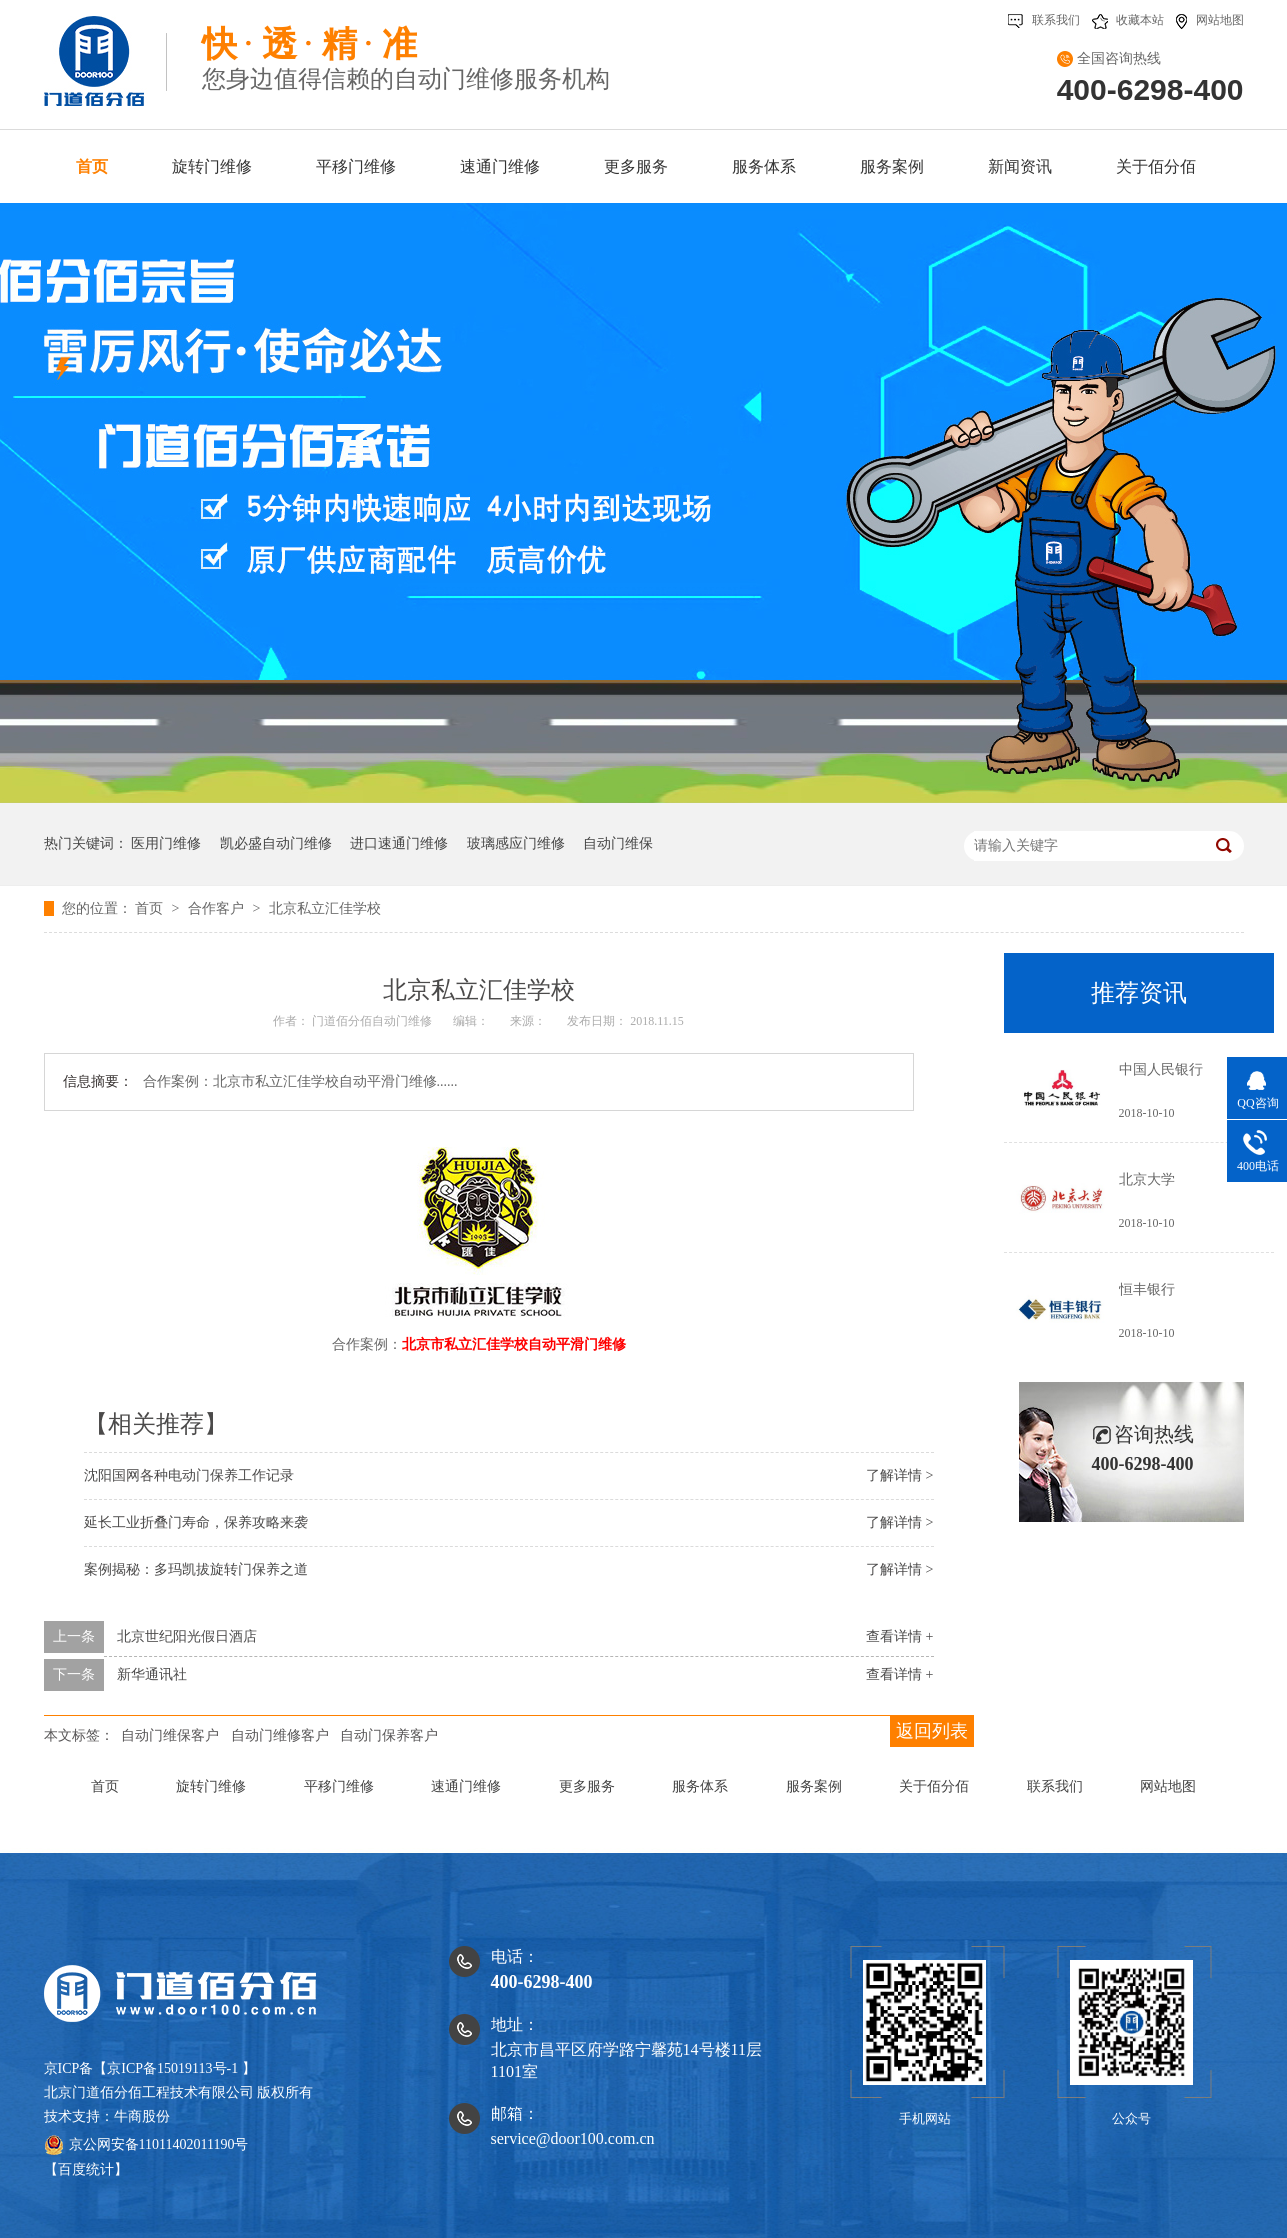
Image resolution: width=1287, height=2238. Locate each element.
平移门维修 (339, 1786)
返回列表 (932, 1731)
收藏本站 (1128, 20)
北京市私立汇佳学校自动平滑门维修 (514, 1344)
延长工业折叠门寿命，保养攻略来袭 (196, 1522)
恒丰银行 (1147, 1289)
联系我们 (1044, 20)
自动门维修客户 (280, 1735)
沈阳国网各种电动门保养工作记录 (189, 1475)
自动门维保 (618, 843)
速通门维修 (466, 1786)
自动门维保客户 (170, 1735)
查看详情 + (899, 1636)
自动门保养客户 (389, 1735)
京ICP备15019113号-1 (172, 2068)
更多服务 (587, 1786)
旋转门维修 (211, 1786)
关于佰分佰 (934, 1786)
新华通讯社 (152, 1674)
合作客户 (218, 908)
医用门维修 (166, 843)
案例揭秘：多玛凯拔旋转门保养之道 (196, 1569)
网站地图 (1210, 20)
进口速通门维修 (399, 843)
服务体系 (700, 1786)
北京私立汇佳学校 (325, 908)
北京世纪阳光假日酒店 (187, 1636)
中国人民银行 (1161, 1069)
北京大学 (1147, 1179)
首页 (151, 908)
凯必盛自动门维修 (276, 843)
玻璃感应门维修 (516, 843)
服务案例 (814, 1786)
